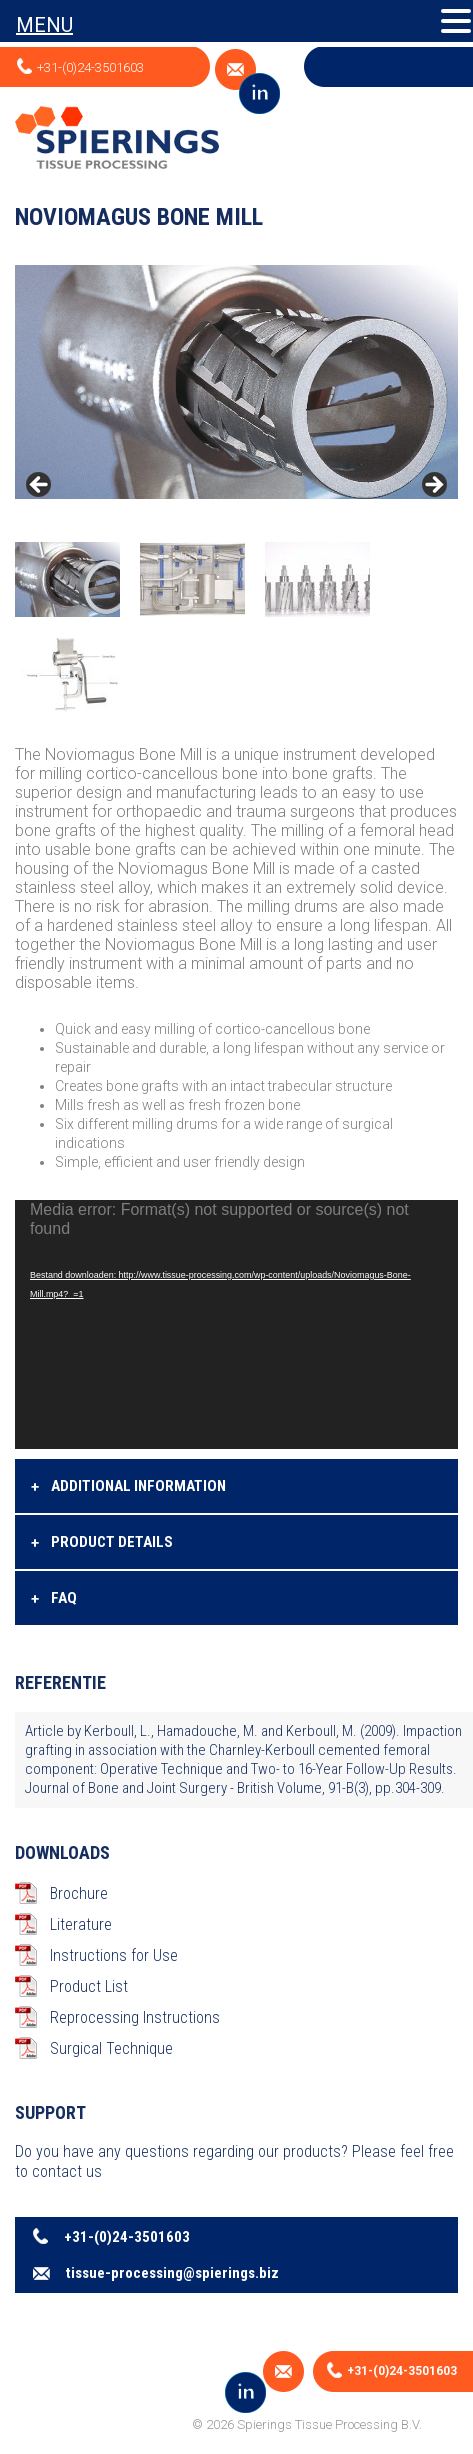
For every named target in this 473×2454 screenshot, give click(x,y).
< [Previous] (40, 486)
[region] (236, 491)
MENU (44, 25)
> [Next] (433, 486)
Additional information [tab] (128, 1487)
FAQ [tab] (54, 1599)
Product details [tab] (102, 1543)
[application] (236, 1324)
